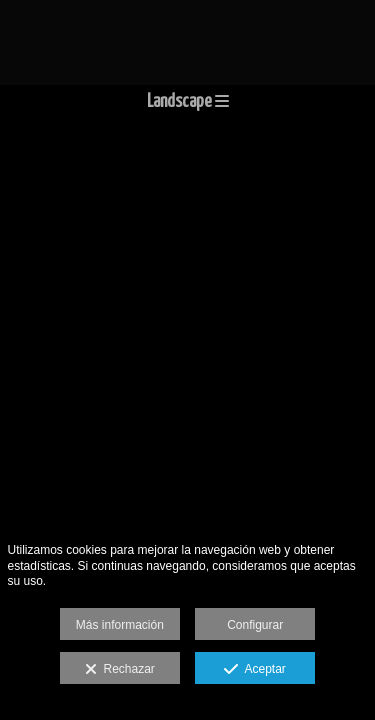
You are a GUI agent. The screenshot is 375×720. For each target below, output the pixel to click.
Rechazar (120, 670)
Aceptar (254, 670)
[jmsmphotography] (187, 42)
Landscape (188, 102)
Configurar (255, 625)
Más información (120, 625)
